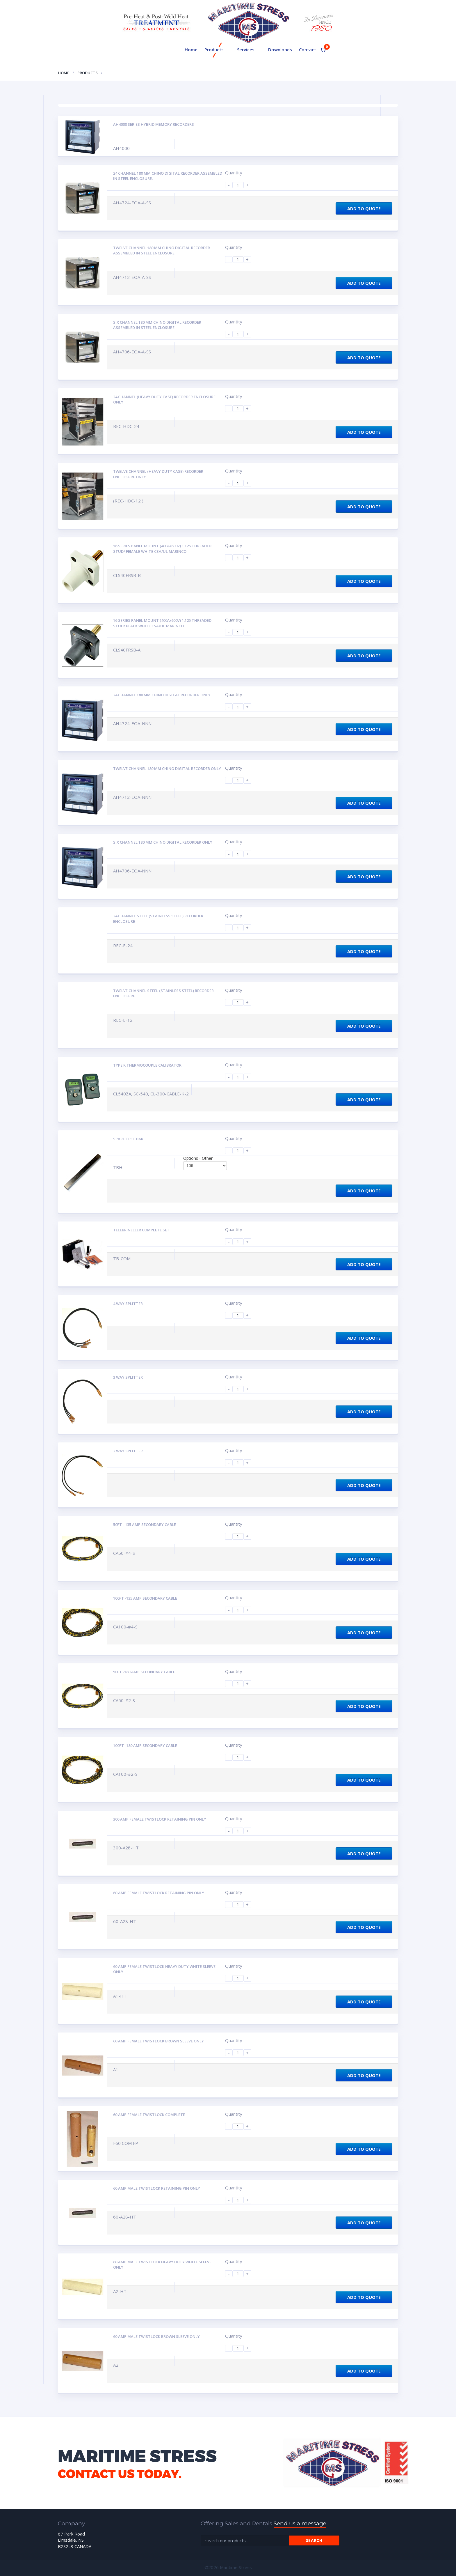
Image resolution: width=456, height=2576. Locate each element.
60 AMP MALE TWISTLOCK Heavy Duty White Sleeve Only (162, 2264)
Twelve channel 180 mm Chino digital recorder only (167, 768)
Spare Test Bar (128, 1138)
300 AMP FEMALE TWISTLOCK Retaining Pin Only (159, 1819)
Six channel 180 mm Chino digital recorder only (162, 842)
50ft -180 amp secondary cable (144, 1671)
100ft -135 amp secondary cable (145, 1598)
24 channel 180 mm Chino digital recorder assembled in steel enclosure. (167, 176)
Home (191, 49)
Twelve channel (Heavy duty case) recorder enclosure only (158, 474)
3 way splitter (128, 1377)
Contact (307, 49)
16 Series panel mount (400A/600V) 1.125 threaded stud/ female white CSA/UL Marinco (162, 548)
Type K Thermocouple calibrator (147, 1065)
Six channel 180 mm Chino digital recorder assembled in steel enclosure (157, 325)
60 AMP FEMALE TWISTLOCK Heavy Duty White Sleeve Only (164, 1969)
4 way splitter (128, 1303)
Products (214, 49)
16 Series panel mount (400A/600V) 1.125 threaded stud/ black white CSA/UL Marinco (162, 623)
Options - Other (198, 1158)
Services (245, 49)
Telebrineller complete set (141, 1230)
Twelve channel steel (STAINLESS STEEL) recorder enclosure (163, 993)
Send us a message (300, 2523)
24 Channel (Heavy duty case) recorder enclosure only (164, 399)
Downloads (280, 49)
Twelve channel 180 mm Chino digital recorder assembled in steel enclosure (161, 250)
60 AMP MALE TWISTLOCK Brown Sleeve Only (156, 2336)
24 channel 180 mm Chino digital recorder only (162, 694)
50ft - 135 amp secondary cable (144, 1524)
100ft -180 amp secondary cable (145, 1745)
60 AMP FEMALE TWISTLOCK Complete (149, 2114)
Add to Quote (364, 208)
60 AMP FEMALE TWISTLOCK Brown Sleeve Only (158, 2041)
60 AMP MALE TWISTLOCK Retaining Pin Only (156, 2188)
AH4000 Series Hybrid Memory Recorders (153, 124)
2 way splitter (128, 1450)
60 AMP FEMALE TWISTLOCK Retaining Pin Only (158, 1892)
